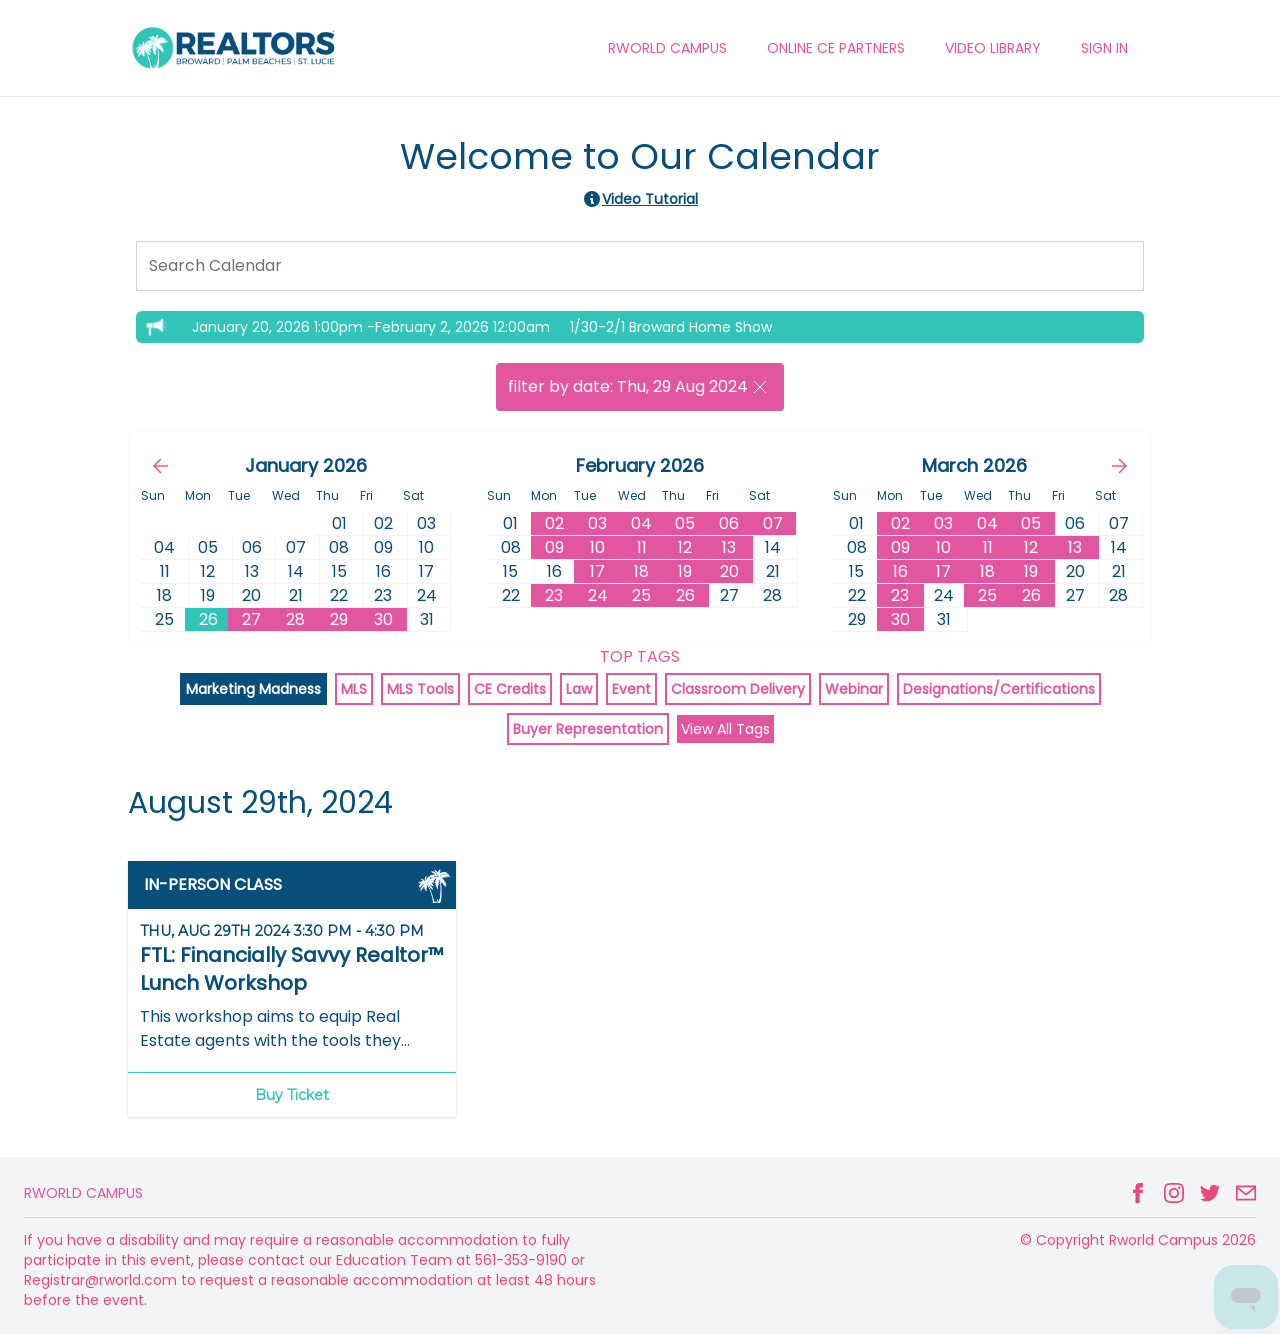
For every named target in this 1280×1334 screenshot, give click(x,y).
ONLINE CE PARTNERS (836, 48)
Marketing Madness (253, 689)
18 (641, 571)
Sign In (1104, 48)
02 (554, 523)
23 (554, 595)
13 (729, 547)
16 (900, 571)
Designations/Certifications (999, 689)
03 (597, 523)
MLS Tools (420, 689)
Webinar (854, 689)
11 (642, 547)
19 (685, 571)
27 (251, 619)
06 (729, 523)
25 (641, 595)
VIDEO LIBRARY (993, 48)
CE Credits (510, 689)
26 (208, 619)
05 (685, 523)
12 (685, 547)
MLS (354, 689)
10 (597, 547)
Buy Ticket (292, 1095)
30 (383, 619)
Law (579, 689)
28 (295, 619)
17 (597, 571)
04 (641, 523)
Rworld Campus (83, 1193)
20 (729, 571)
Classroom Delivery (738, 689)
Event (631, 689)
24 (598, 595)
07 (773, 523)
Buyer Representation (588, 729)
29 (339, 619)
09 (554, 547)
